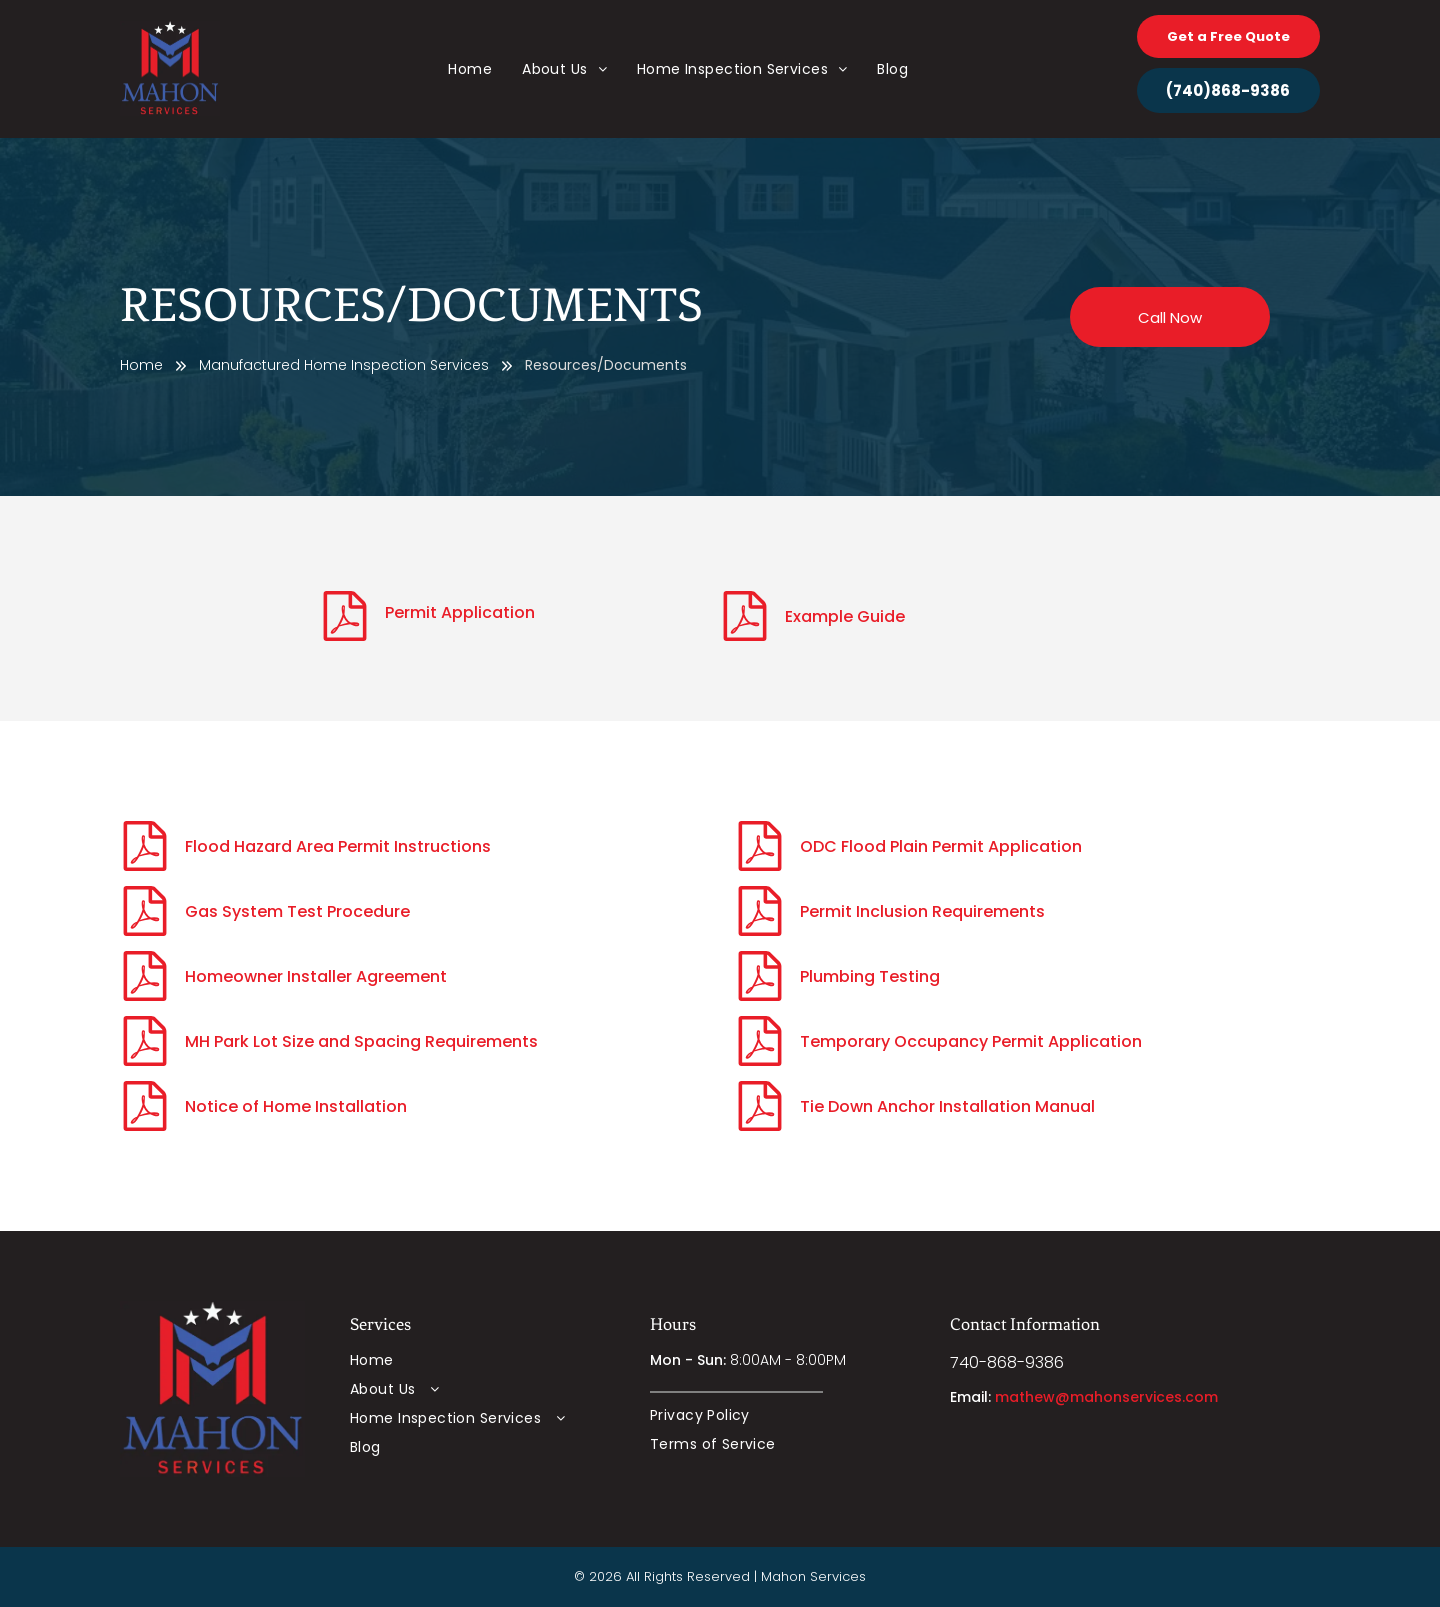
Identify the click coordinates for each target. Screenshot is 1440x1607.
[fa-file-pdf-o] (345, 635)
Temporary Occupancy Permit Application (971, 1041)
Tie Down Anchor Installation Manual (947, 1106)
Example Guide (845, 616)
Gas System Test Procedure (297, 911)
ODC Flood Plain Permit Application (941, 846)
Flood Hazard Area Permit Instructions (338, 846)
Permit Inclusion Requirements (922, 911)
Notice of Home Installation (296, 1106)
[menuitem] (470, 69)
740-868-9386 (1007, 1362)
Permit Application (460, 612)
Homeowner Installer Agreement (316, 976)
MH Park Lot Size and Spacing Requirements (361, 1041)
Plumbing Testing (870, 976)
